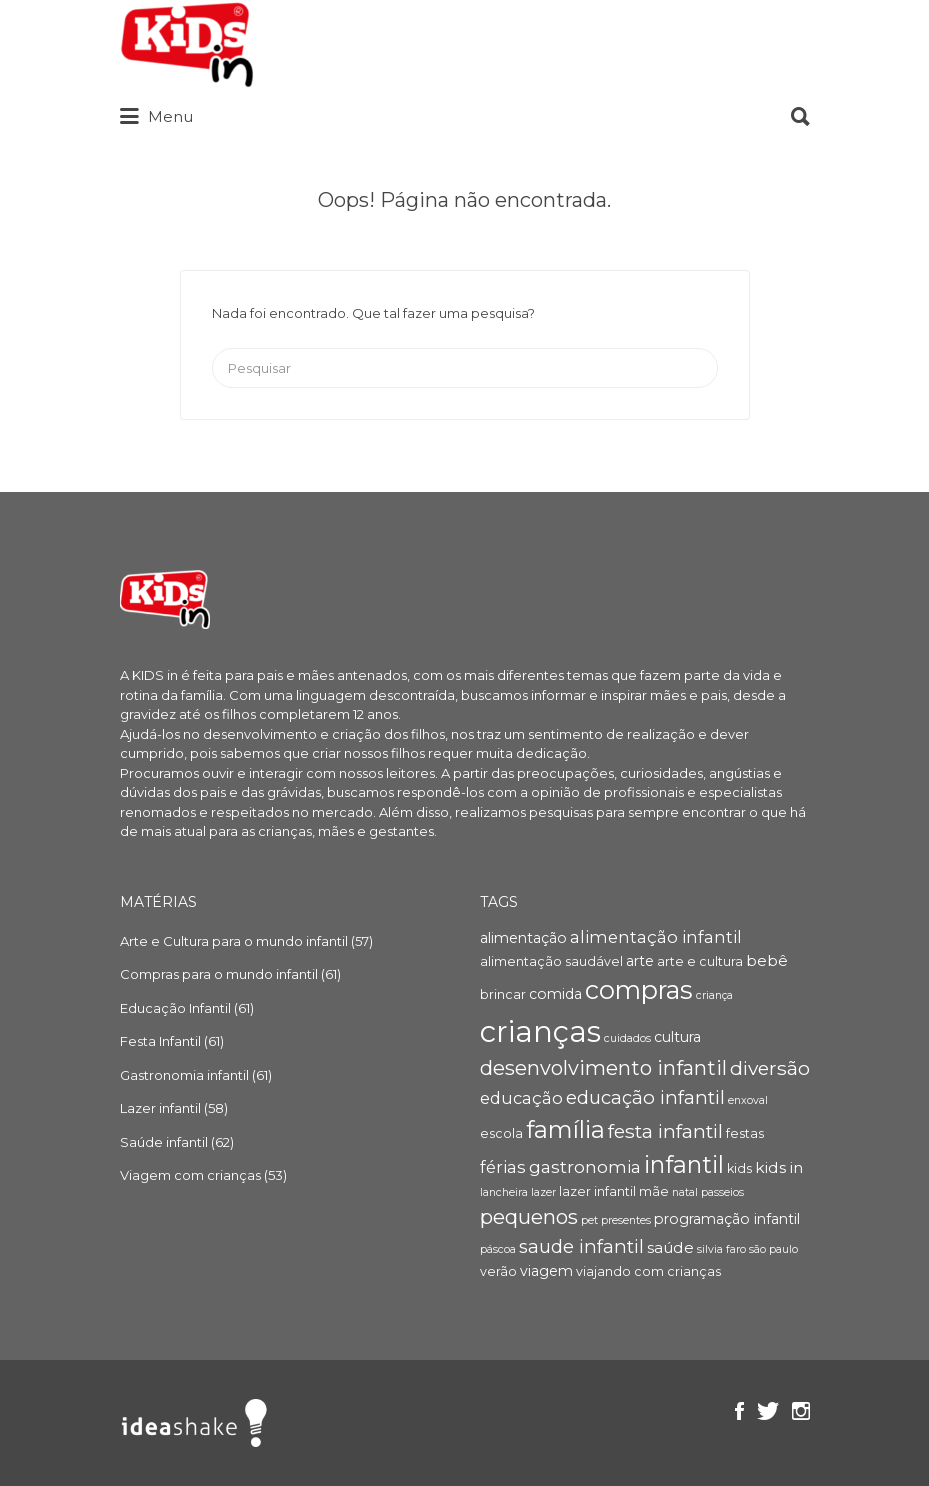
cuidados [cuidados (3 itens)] (627, 1038)
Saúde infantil (164, 1142)
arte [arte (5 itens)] (640, 961)
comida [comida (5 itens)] (555, 994)
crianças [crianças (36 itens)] (540, 1031)
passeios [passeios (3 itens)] (722, 1192)
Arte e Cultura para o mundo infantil (234, 941)
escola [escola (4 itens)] (501, 1133)
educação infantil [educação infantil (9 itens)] (645, 1097)
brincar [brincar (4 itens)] (503, 994)
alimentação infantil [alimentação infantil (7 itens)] (656, 937)
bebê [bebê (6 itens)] (767, 960)
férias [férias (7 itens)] (503, 1167)
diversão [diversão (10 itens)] (770, 1068)
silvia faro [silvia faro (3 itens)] (721, 1249)
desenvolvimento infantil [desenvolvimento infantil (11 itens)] (603, 1068)
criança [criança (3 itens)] (714, 995)
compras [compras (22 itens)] (639, 990)
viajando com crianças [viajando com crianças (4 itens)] (648, 1271)
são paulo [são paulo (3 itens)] (773, 1249)
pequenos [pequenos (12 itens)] (529, 1216)
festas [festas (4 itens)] (745, 1133)
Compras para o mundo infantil (219, 974)
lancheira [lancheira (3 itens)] (504, 1192)
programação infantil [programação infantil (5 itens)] (727, 1219)
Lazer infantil (160, 1108)
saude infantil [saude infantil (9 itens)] (581, 1246)
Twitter (768, 1411)
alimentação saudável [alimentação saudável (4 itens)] (551, 961)
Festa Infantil (160, 1041)
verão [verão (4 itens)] (498, 1271)
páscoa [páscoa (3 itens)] (498, 1249)
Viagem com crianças (190, 1175)
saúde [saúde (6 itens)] (670, 1247)
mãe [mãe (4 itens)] (654, 1191)
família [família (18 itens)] (565, 1129)
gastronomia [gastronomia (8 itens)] (585, 1166)
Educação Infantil (175, 1008)
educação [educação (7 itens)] (521, 1098)
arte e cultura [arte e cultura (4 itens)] (700, 961)
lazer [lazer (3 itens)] (543, 1192)
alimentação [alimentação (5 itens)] (523, 938)
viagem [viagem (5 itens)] (546, 1271)
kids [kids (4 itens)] (739, 1168)
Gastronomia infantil (184, 1075)
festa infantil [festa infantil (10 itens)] (665, 1131)
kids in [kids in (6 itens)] (779, 1167)
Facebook (739, 1411)
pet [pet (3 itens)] (589, 1220)
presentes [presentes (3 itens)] (626, 1220)
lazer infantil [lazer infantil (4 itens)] (597, 1191)
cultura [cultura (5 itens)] (677, 1037)
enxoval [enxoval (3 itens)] (748, 1100)
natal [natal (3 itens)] (685, 1192)
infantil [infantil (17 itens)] (684, 1164)
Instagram (801, 1411)
